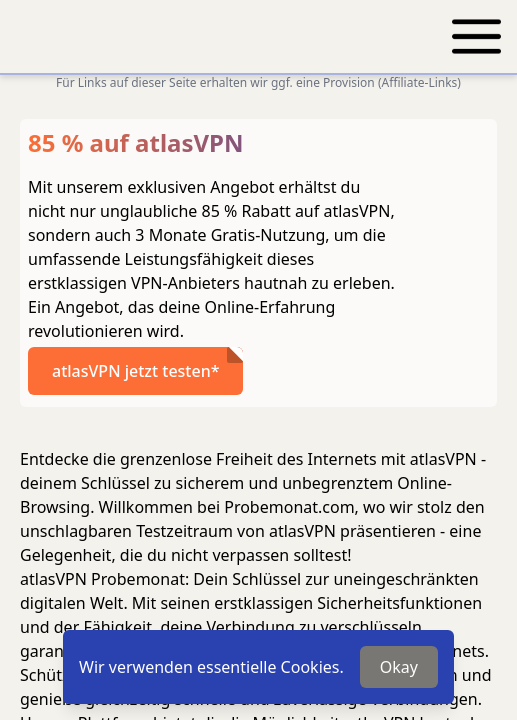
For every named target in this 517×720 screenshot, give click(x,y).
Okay (399, 667)
